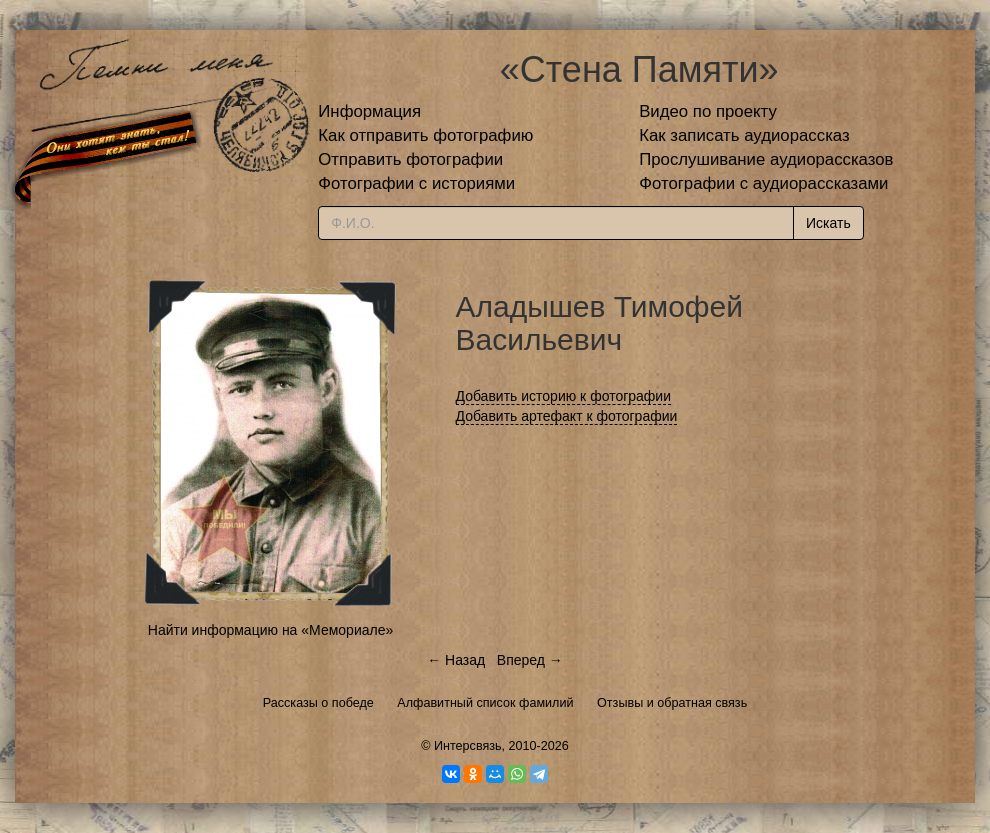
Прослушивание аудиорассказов (766, 159)
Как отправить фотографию (425, 135)
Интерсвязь (468, 746)
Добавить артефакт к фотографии (567, 416)
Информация (369, 111)
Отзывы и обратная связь (672, 703)
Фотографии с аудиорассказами (763, 183)
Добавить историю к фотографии (564, 396)
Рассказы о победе (318, 703)
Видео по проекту (708, 111)
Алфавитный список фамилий (485, 703)
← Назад (456, 660)
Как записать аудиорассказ (744, 135)
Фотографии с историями (416, 183)
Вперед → (530, 660)
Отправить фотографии (410, 159)
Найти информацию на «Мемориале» (270, 630)
